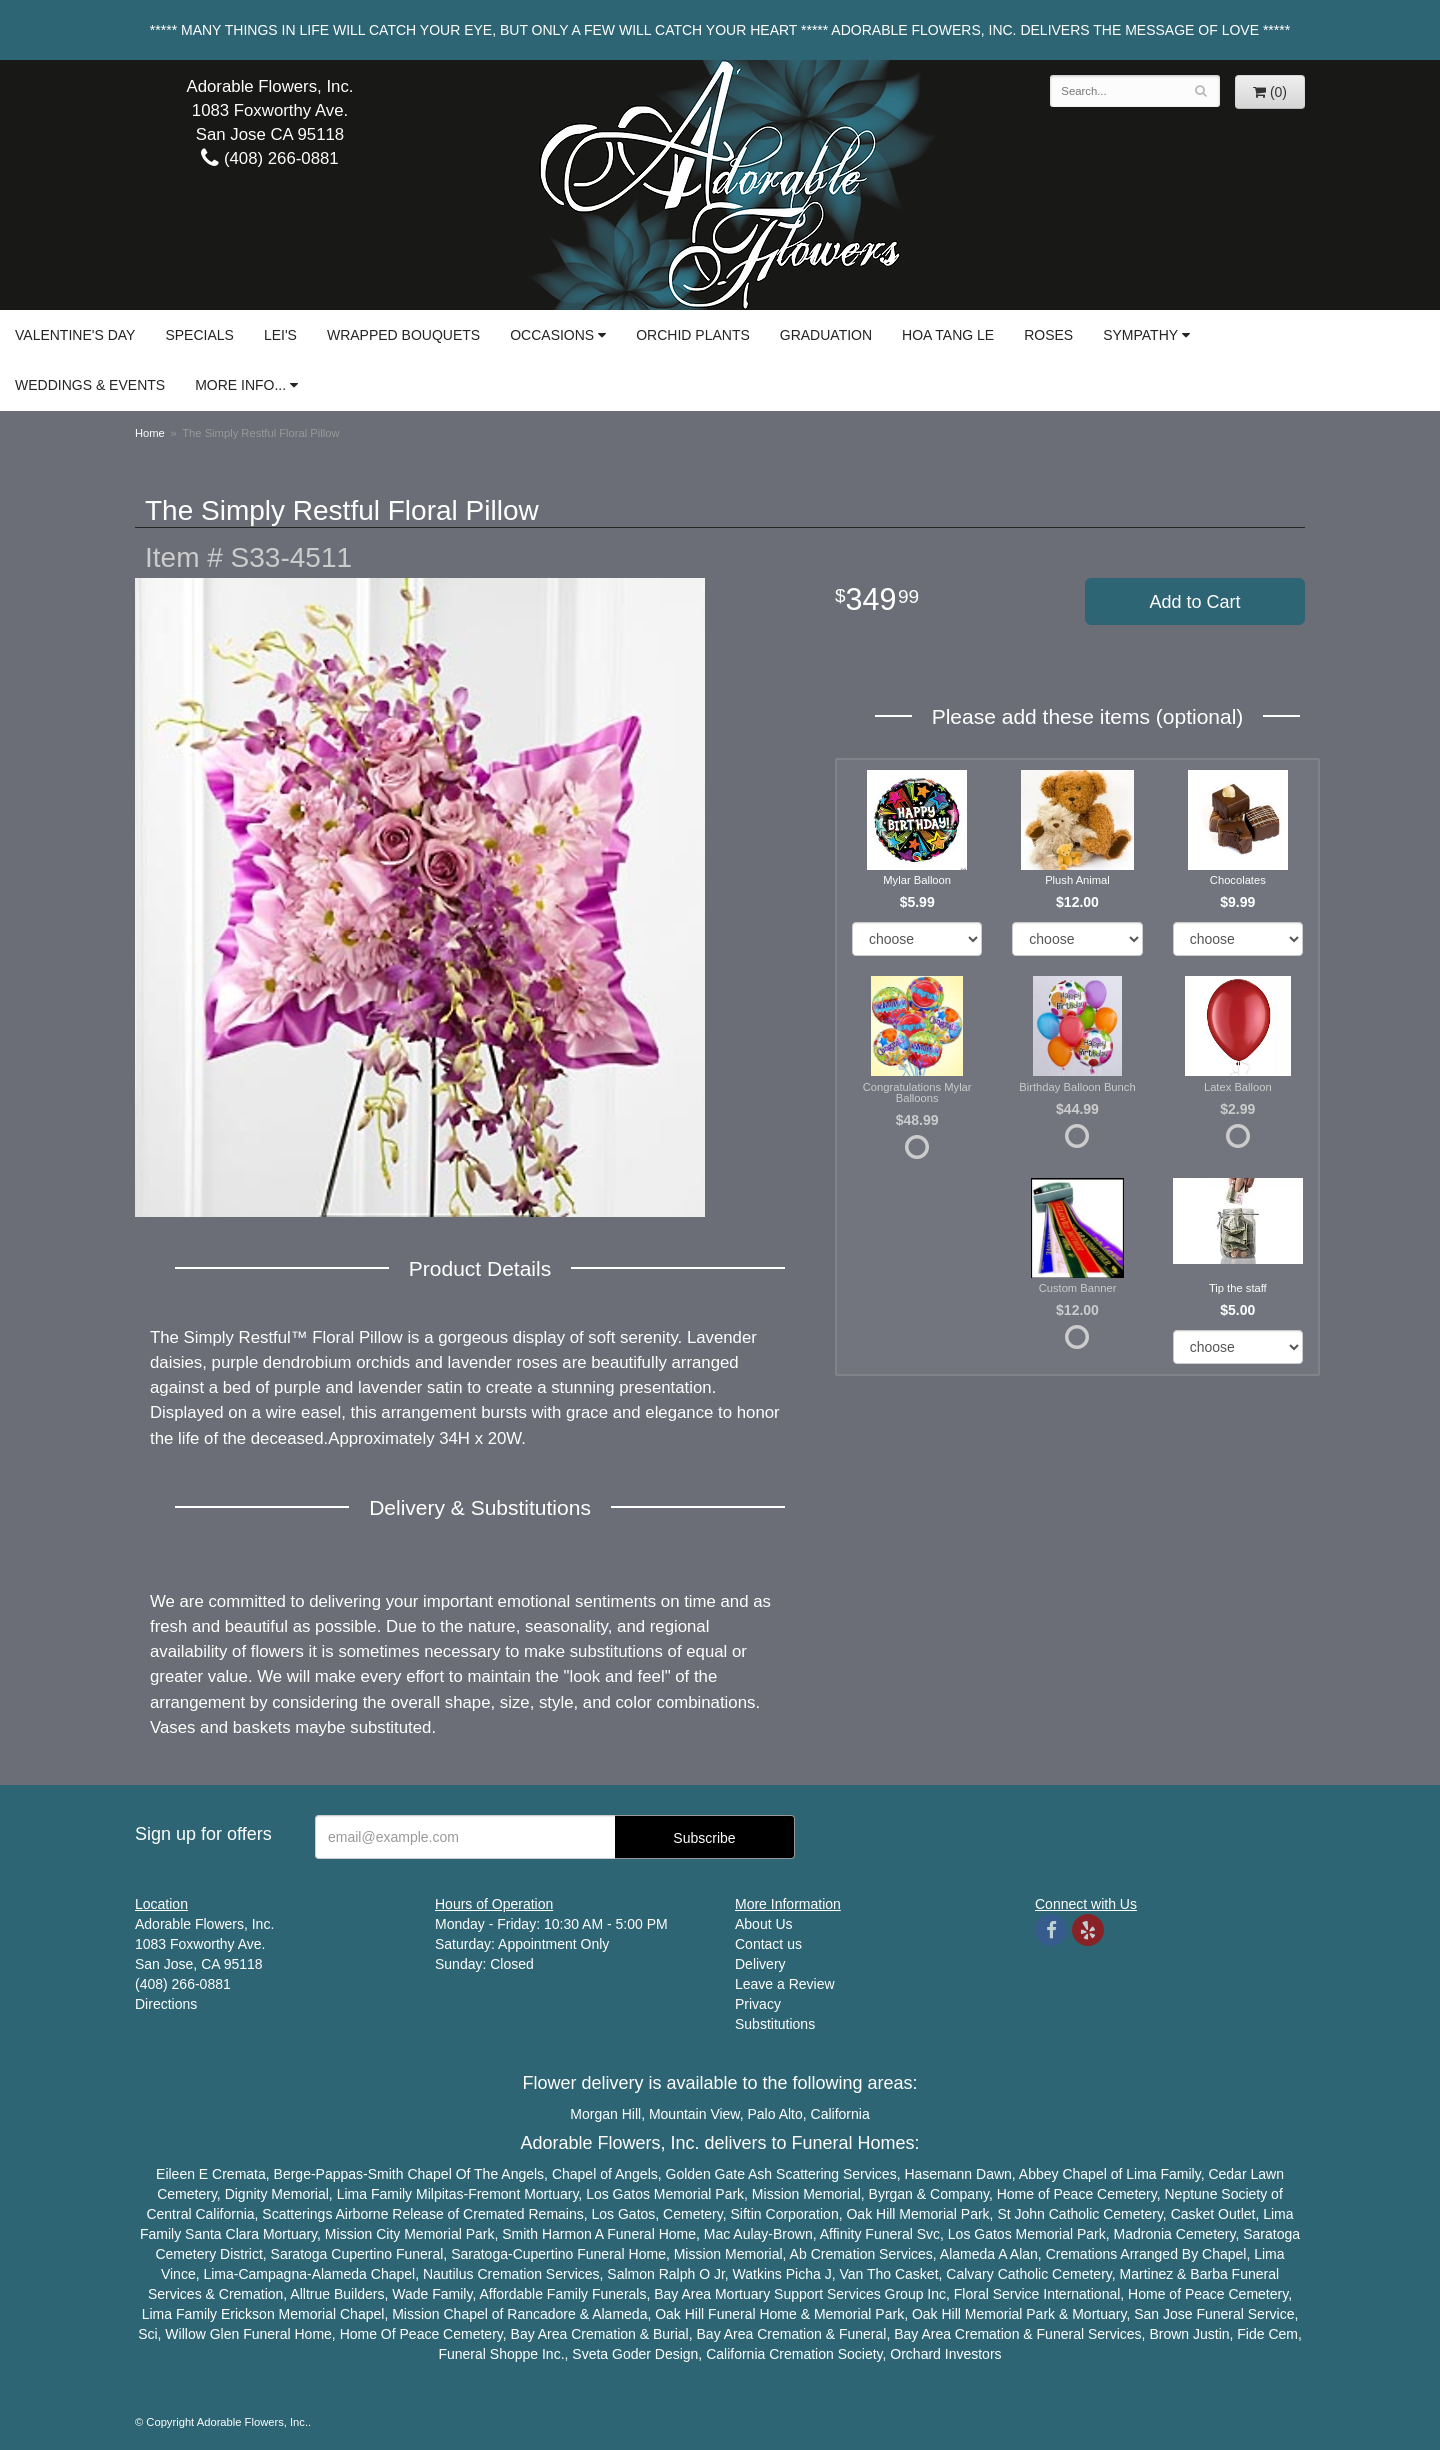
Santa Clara (222, 2234)
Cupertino (361, 2254)
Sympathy (1140, 335)
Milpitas (439, 2194)
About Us (764, 1924)
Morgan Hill (605, 2114)
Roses (1048, 335)
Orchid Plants (693, 335)
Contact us (768, 1944)
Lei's (280, 335)
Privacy (758, 2004)
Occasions (552, 335)
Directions (166, 2004)
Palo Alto (775, 2114)
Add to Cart (1194, 602)
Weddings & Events (90, 385)
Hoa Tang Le (948, 335)
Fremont (494, 2194)
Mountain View (694, 2114)
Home (150, 433)
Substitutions (775, 2024)
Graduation (826, 335)
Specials (199, 335)
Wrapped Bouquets (403, 335)
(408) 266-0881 (269, 158)
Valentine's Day (75, 335)
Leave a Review (785, 1984)
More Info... (240, 385)
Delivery (760, 1964)
